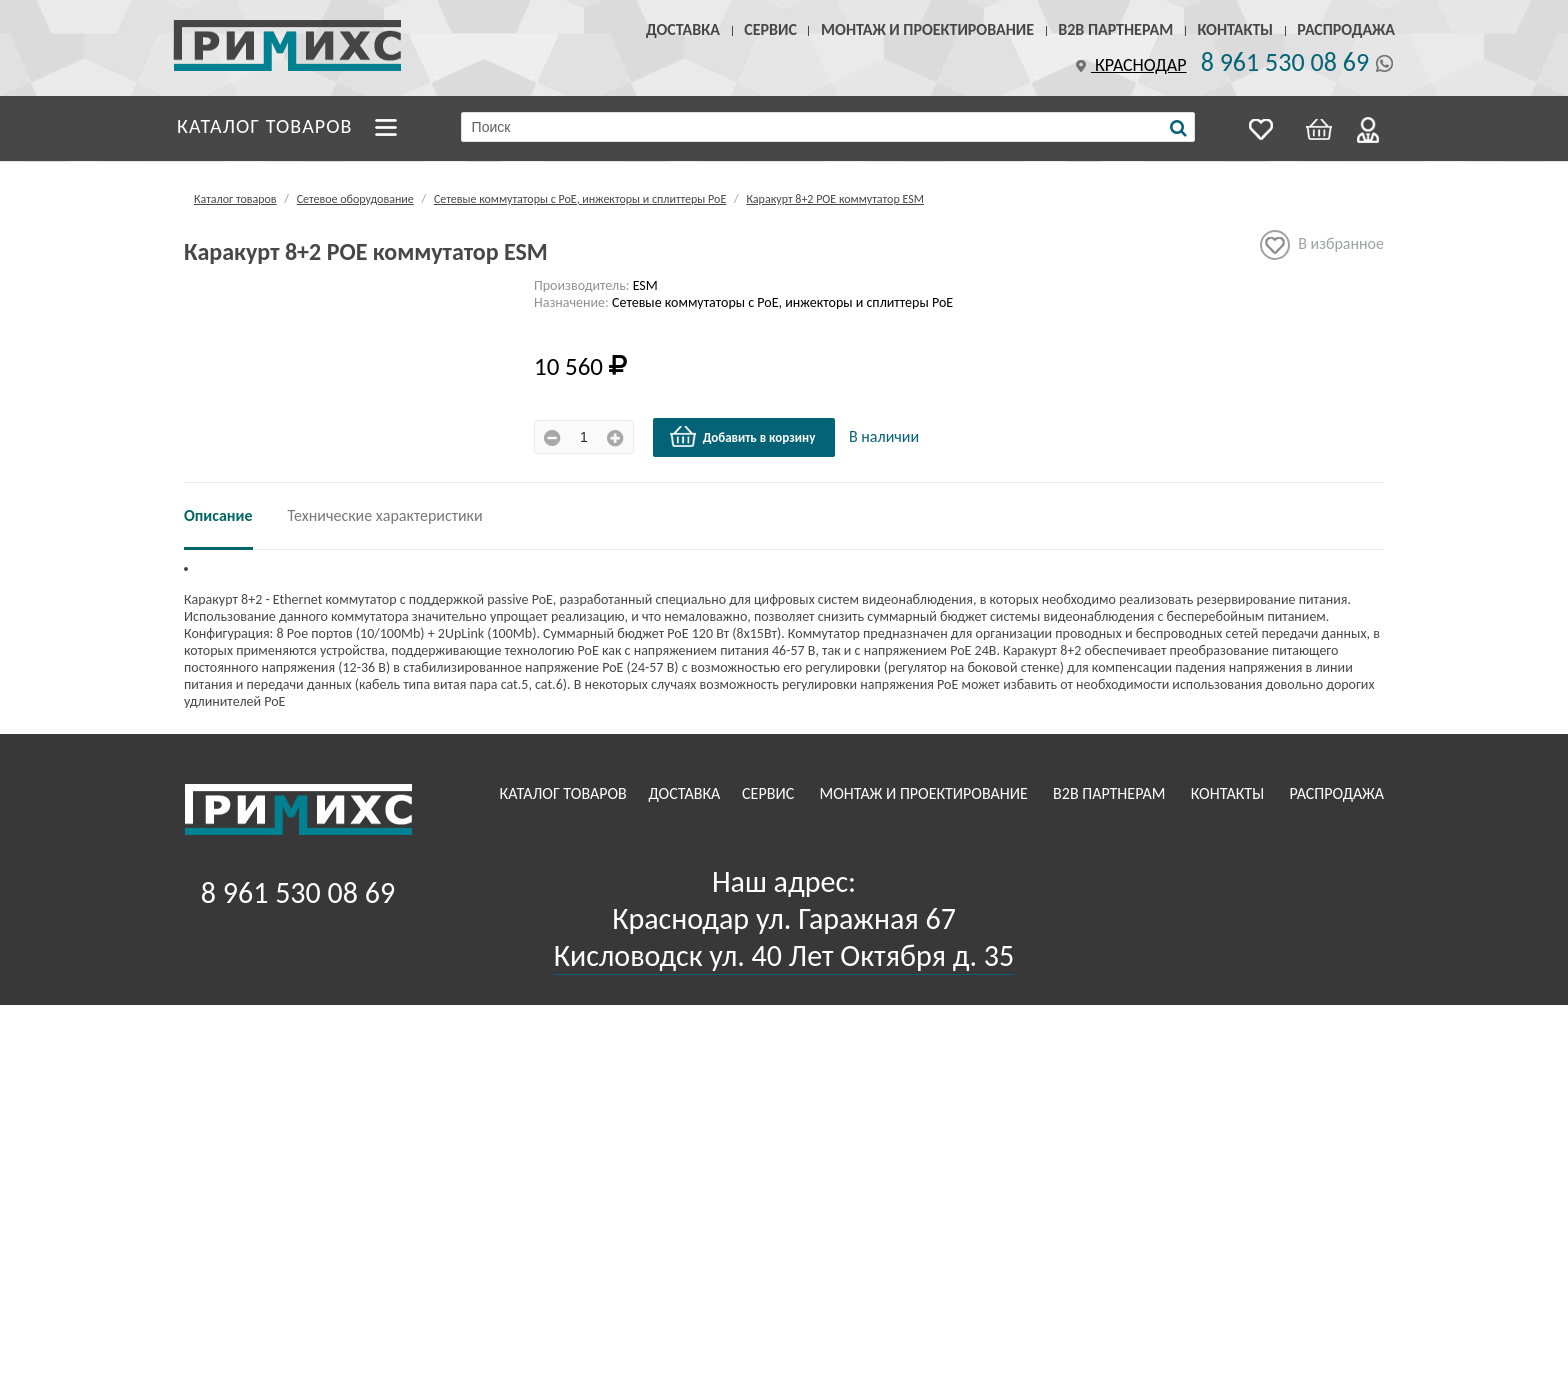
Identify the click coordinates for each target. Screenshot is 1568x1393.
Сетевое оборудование (355, 199)
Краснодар (1129, 65)
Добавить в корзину (742, 437)
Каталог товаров (265, 126)
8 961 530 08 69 (1285, 62)
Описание (218, 515)
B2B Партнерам (1115, 29)
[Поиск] (1178, 128)
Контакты (1235, 29)
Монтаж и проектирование (927, 29)
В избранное (1322, 245)
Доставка (683, 29)
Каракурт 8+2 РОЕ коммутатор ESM (835, 199)
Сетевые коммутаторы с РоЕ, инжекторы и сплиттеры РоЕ (580, 199)
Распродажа (1346, 29)
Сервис (770, 29)
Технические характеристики (385, 515)
